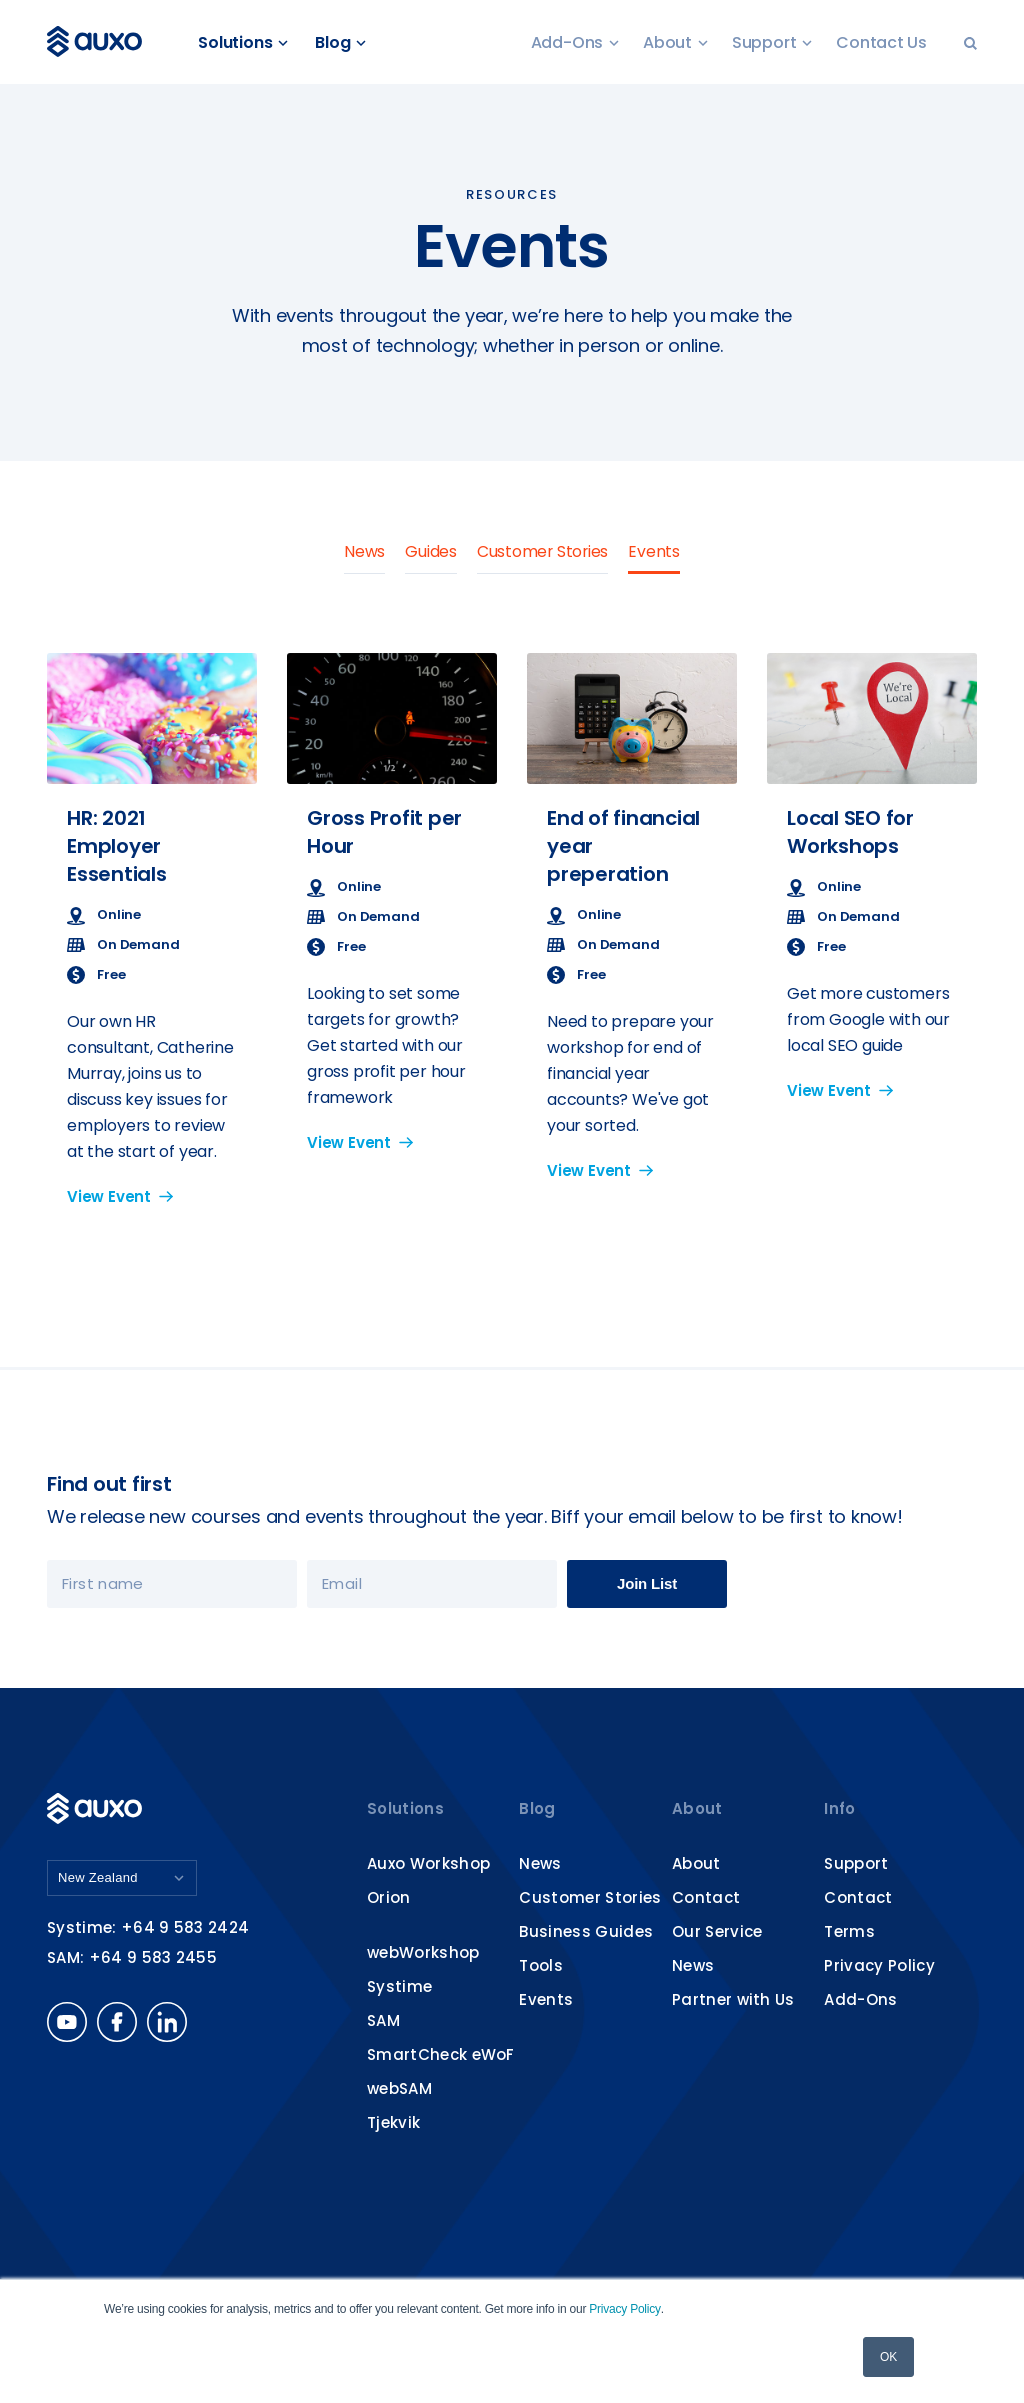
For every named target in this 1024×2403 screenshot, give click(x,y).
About (675, 42)
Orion (389, 1897)
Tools (541, 1965)
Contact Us (881, 42)
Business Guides (586, 1931)
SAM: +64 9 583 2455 (132, 1958)
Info (839, 1808)
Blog (343, 42)
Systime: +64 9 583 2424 (148, 1928)
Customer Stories (542, 551)
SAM (383, 2020)
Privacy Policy (624, 2310)
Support (772, 42)
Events (655, 551)
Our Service (717, 1931)
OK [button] (888, 2357)
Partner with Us (733, 1999)
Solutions (246, 42)
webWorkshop (423, 1952)
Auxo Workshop (428, 1863)
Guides (430, 551)
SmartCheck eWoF (441, 2054)
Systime (399, 1986)
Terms (849, 1931)
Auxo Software (99, 42)
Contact (706, 1897)
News (363, 551)
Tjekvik (393, 2122)
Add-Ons (575, 42)
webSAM (399, 2088)
